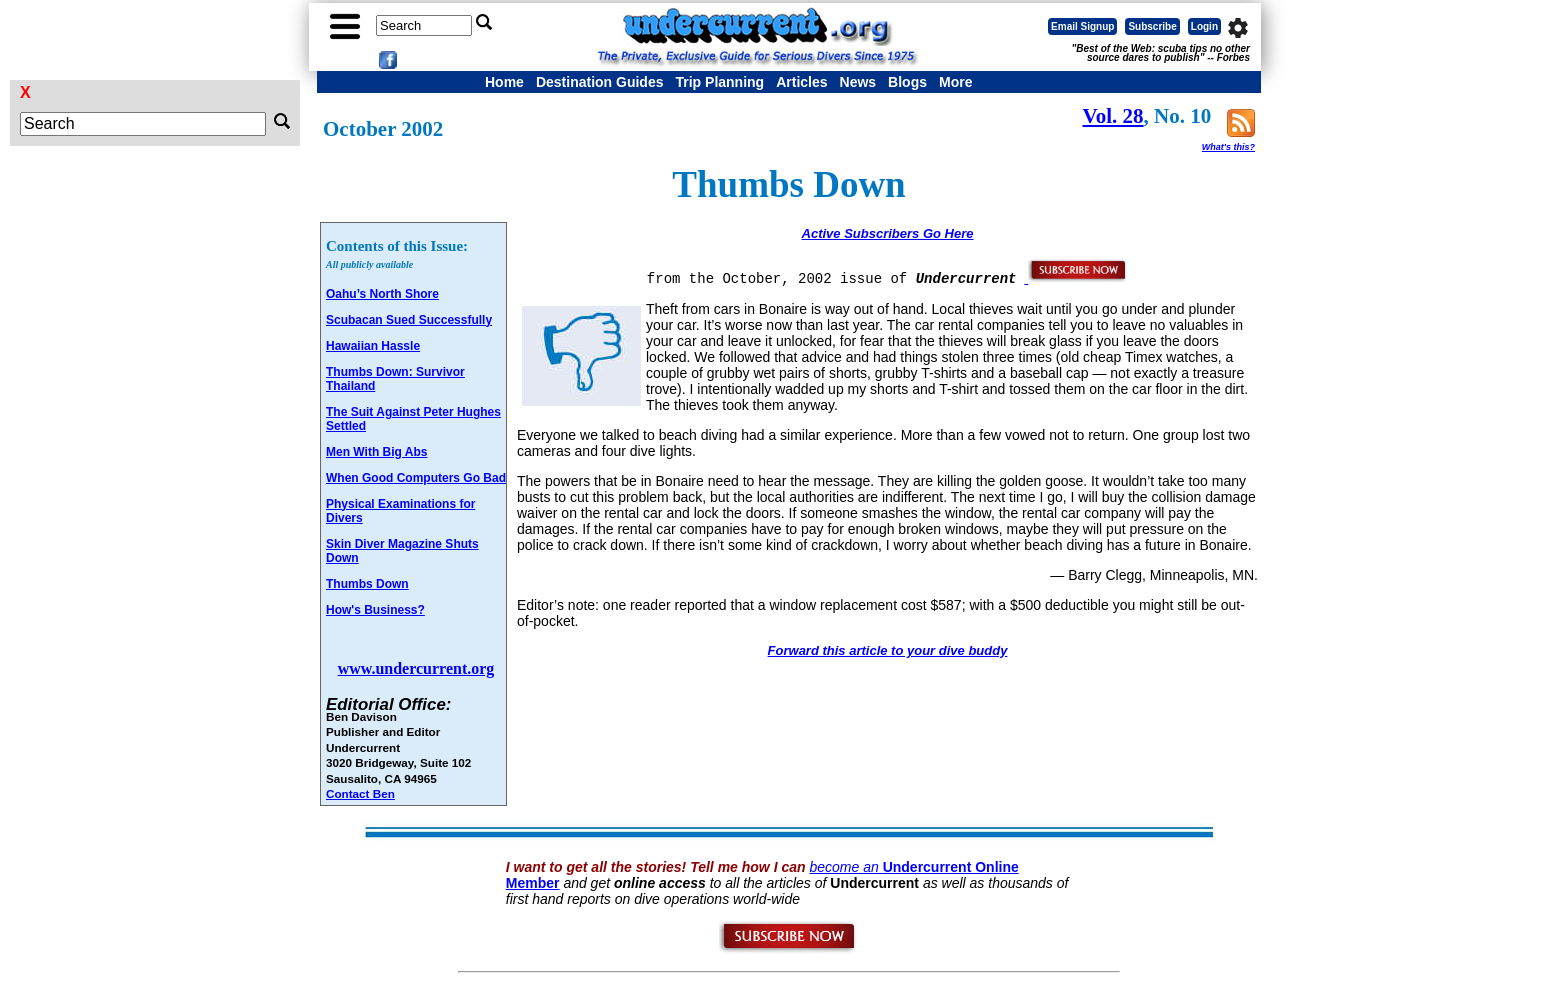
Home (504, 82)
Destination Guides (600, 82)
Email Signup (1082, 26)
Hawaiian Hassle (373, 346)
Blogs (907, 82)
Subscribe (1152, 26)
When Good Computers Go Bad (416, 478)
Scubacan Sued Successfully (409, 320)
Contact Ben (360, 793)
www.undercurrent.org (416, 668)
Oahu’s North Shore (382, 294)
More (955, 82)
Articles (801, 82)
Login (1204, 26)
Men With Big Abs (376, 452)
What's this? (1228, 147)
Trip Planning (719, 82)
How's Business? (375, 610)
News (858, 82)
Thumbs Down (367, 584)
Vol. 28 (1113, 116)
